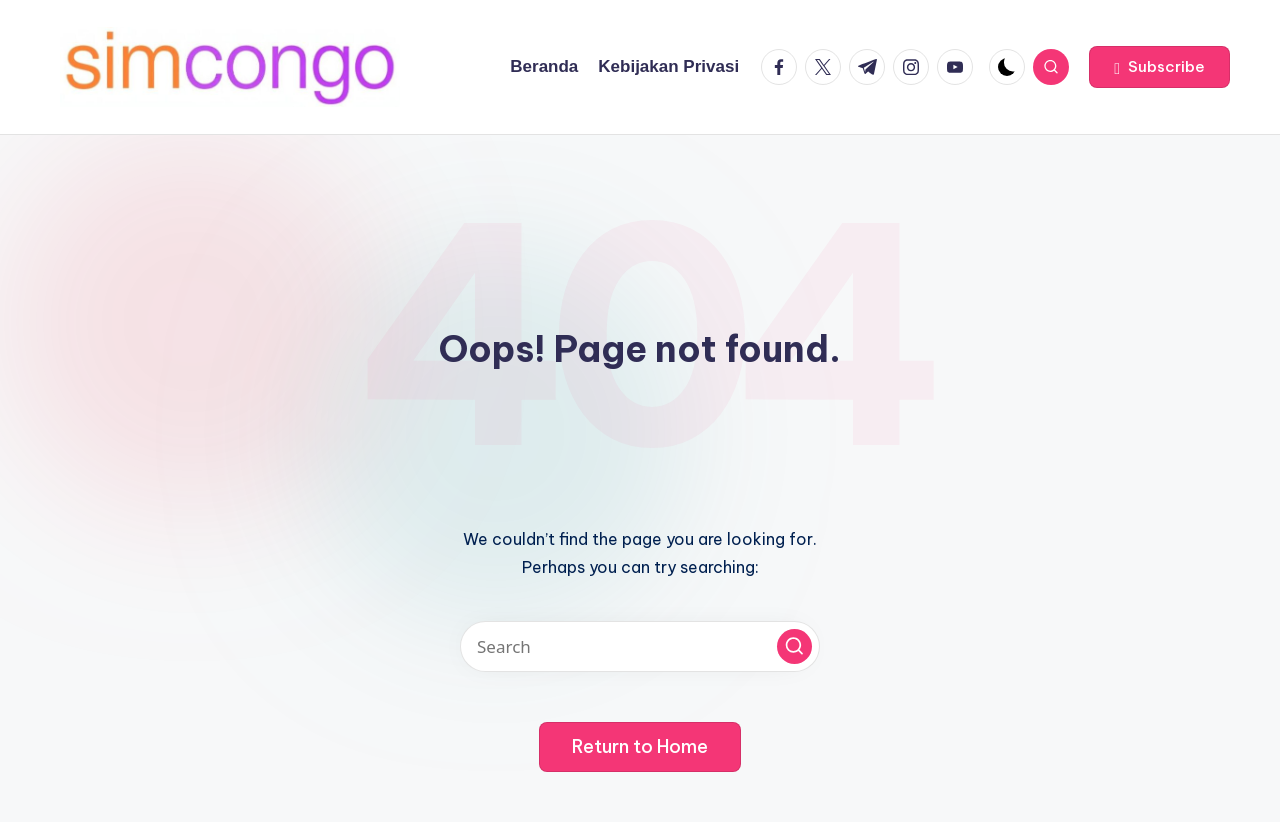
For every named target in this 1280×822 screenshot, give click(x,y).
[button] (1159, 67)
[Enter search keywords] (640, 646)
